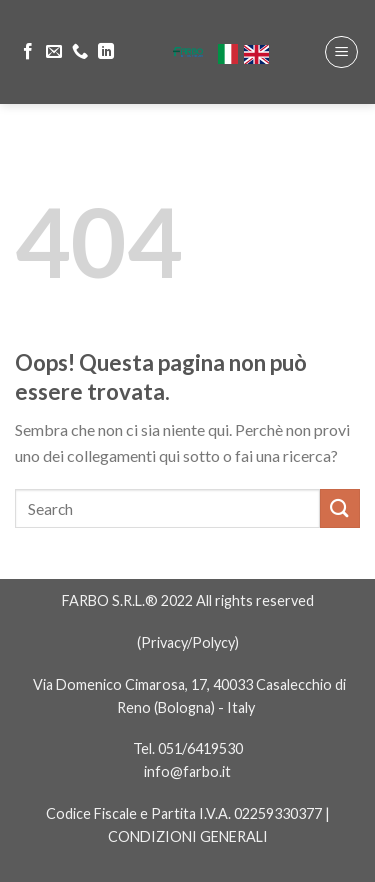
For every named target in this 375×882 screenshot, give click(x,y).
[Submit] (340, 508)
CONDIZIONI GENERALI (188, 836)
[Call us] (80, 52)
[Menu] (341, 52)
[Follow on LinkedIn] (106, 52)
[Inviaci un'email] (54, 52)
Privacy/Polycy (188, 642)
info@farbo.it (187, 771)
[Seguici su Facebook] (28, 52)
